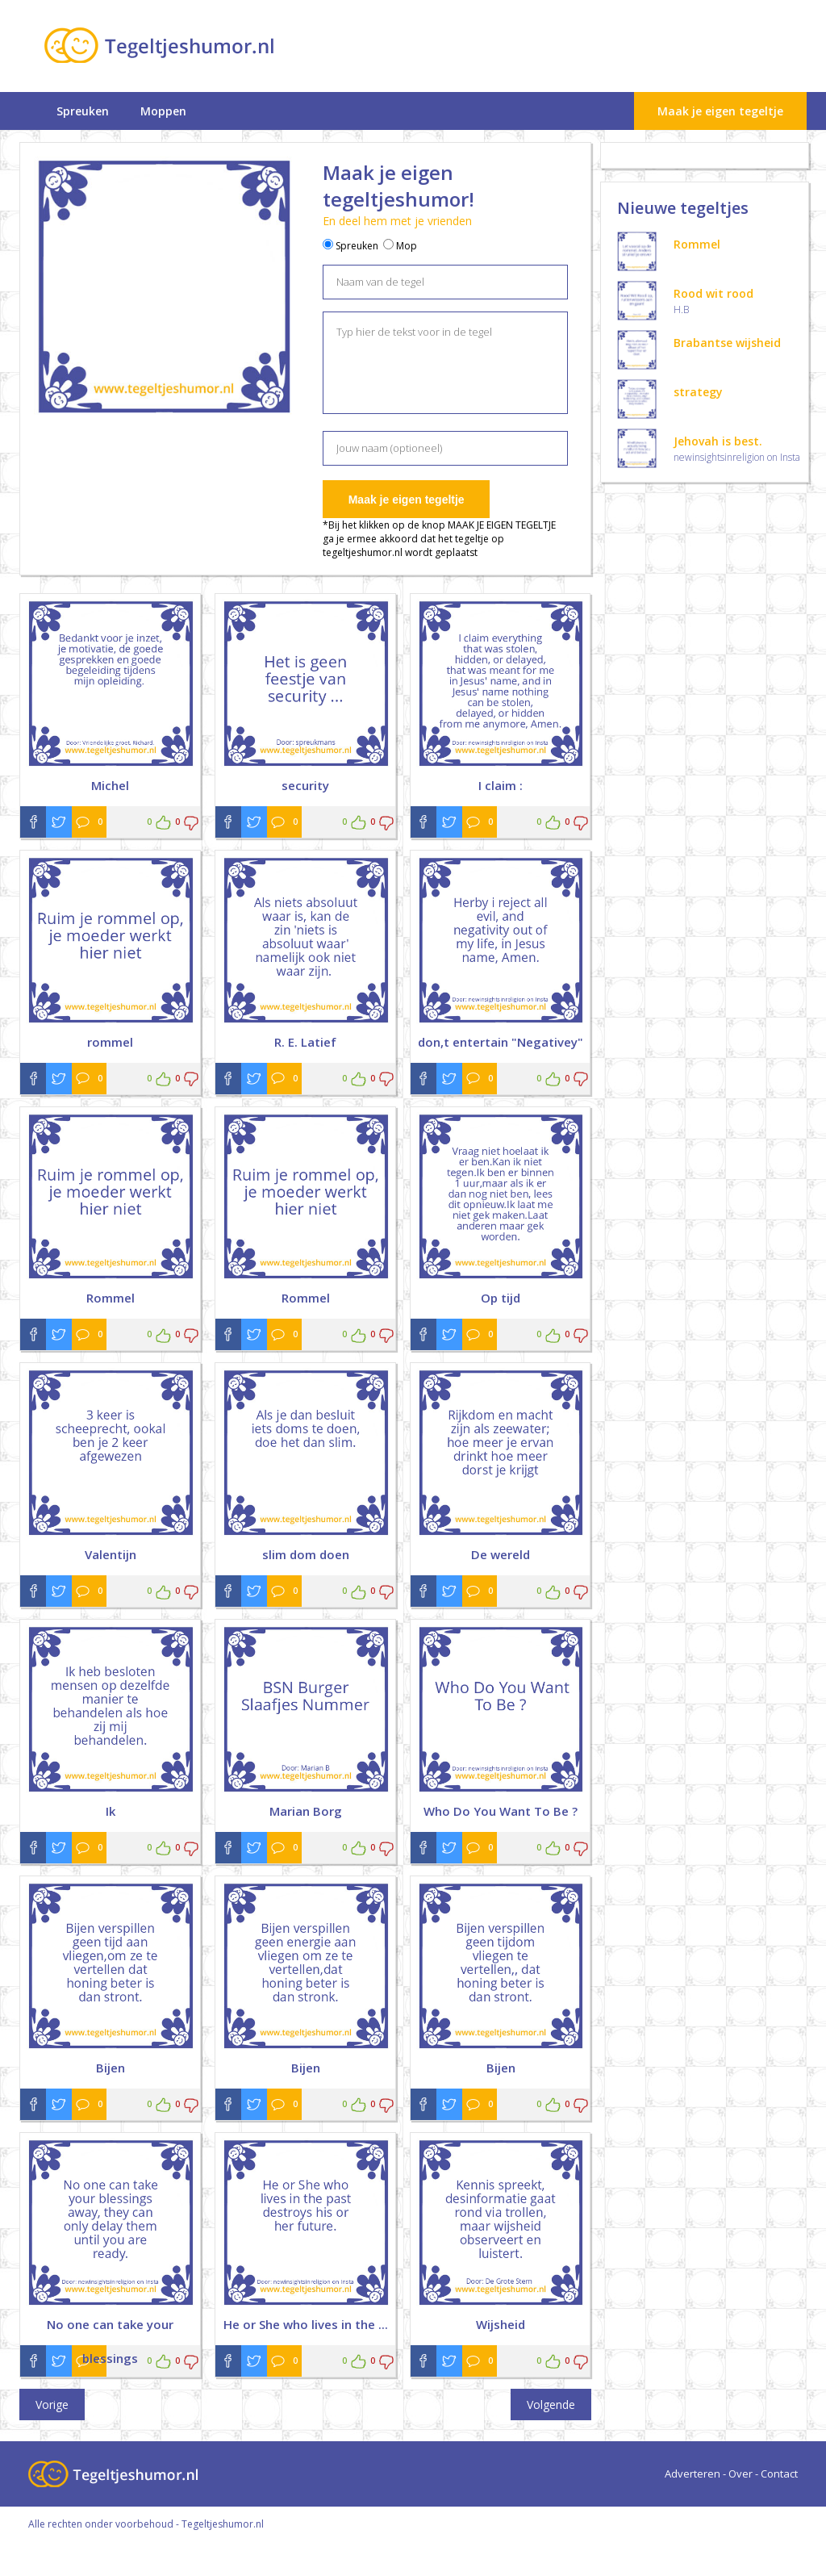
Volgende (551, 2404)
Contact (779, 2473)
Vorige (52, 2404)
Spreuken (82, 111)
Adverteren (692, 2473)
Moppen (163, 111)
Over (740, 2473)
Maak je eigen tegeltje (720, 111)
